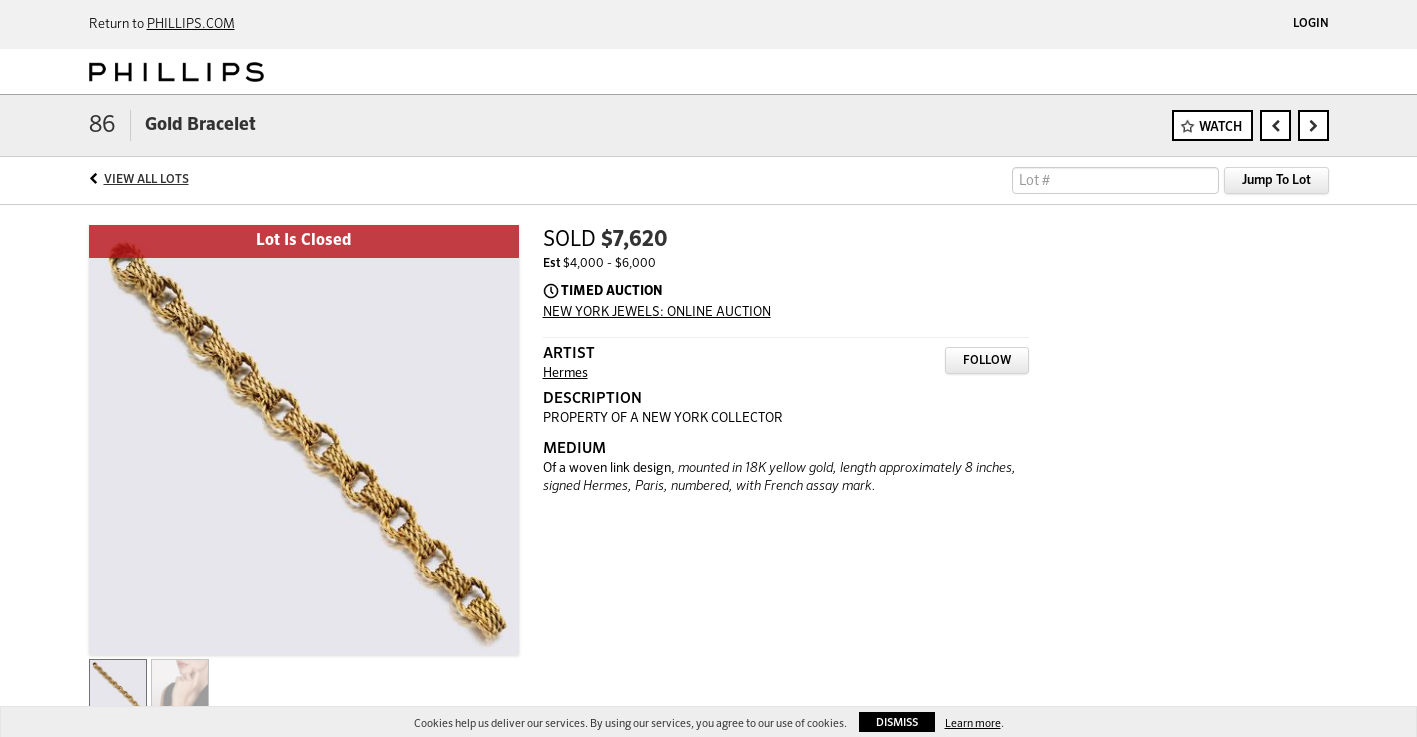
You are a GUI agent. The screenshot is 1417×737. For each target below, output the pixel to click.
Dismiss (897, 722)
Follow (987, 361)
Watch (1220, 127)
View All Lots (146, 180)
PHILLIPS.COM (191, 24)
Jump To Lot (1276, 180)
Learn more (973, 723)
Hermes (565, 373)
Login (1311, 24)
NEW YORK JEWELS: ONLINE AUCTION (657, 312)
